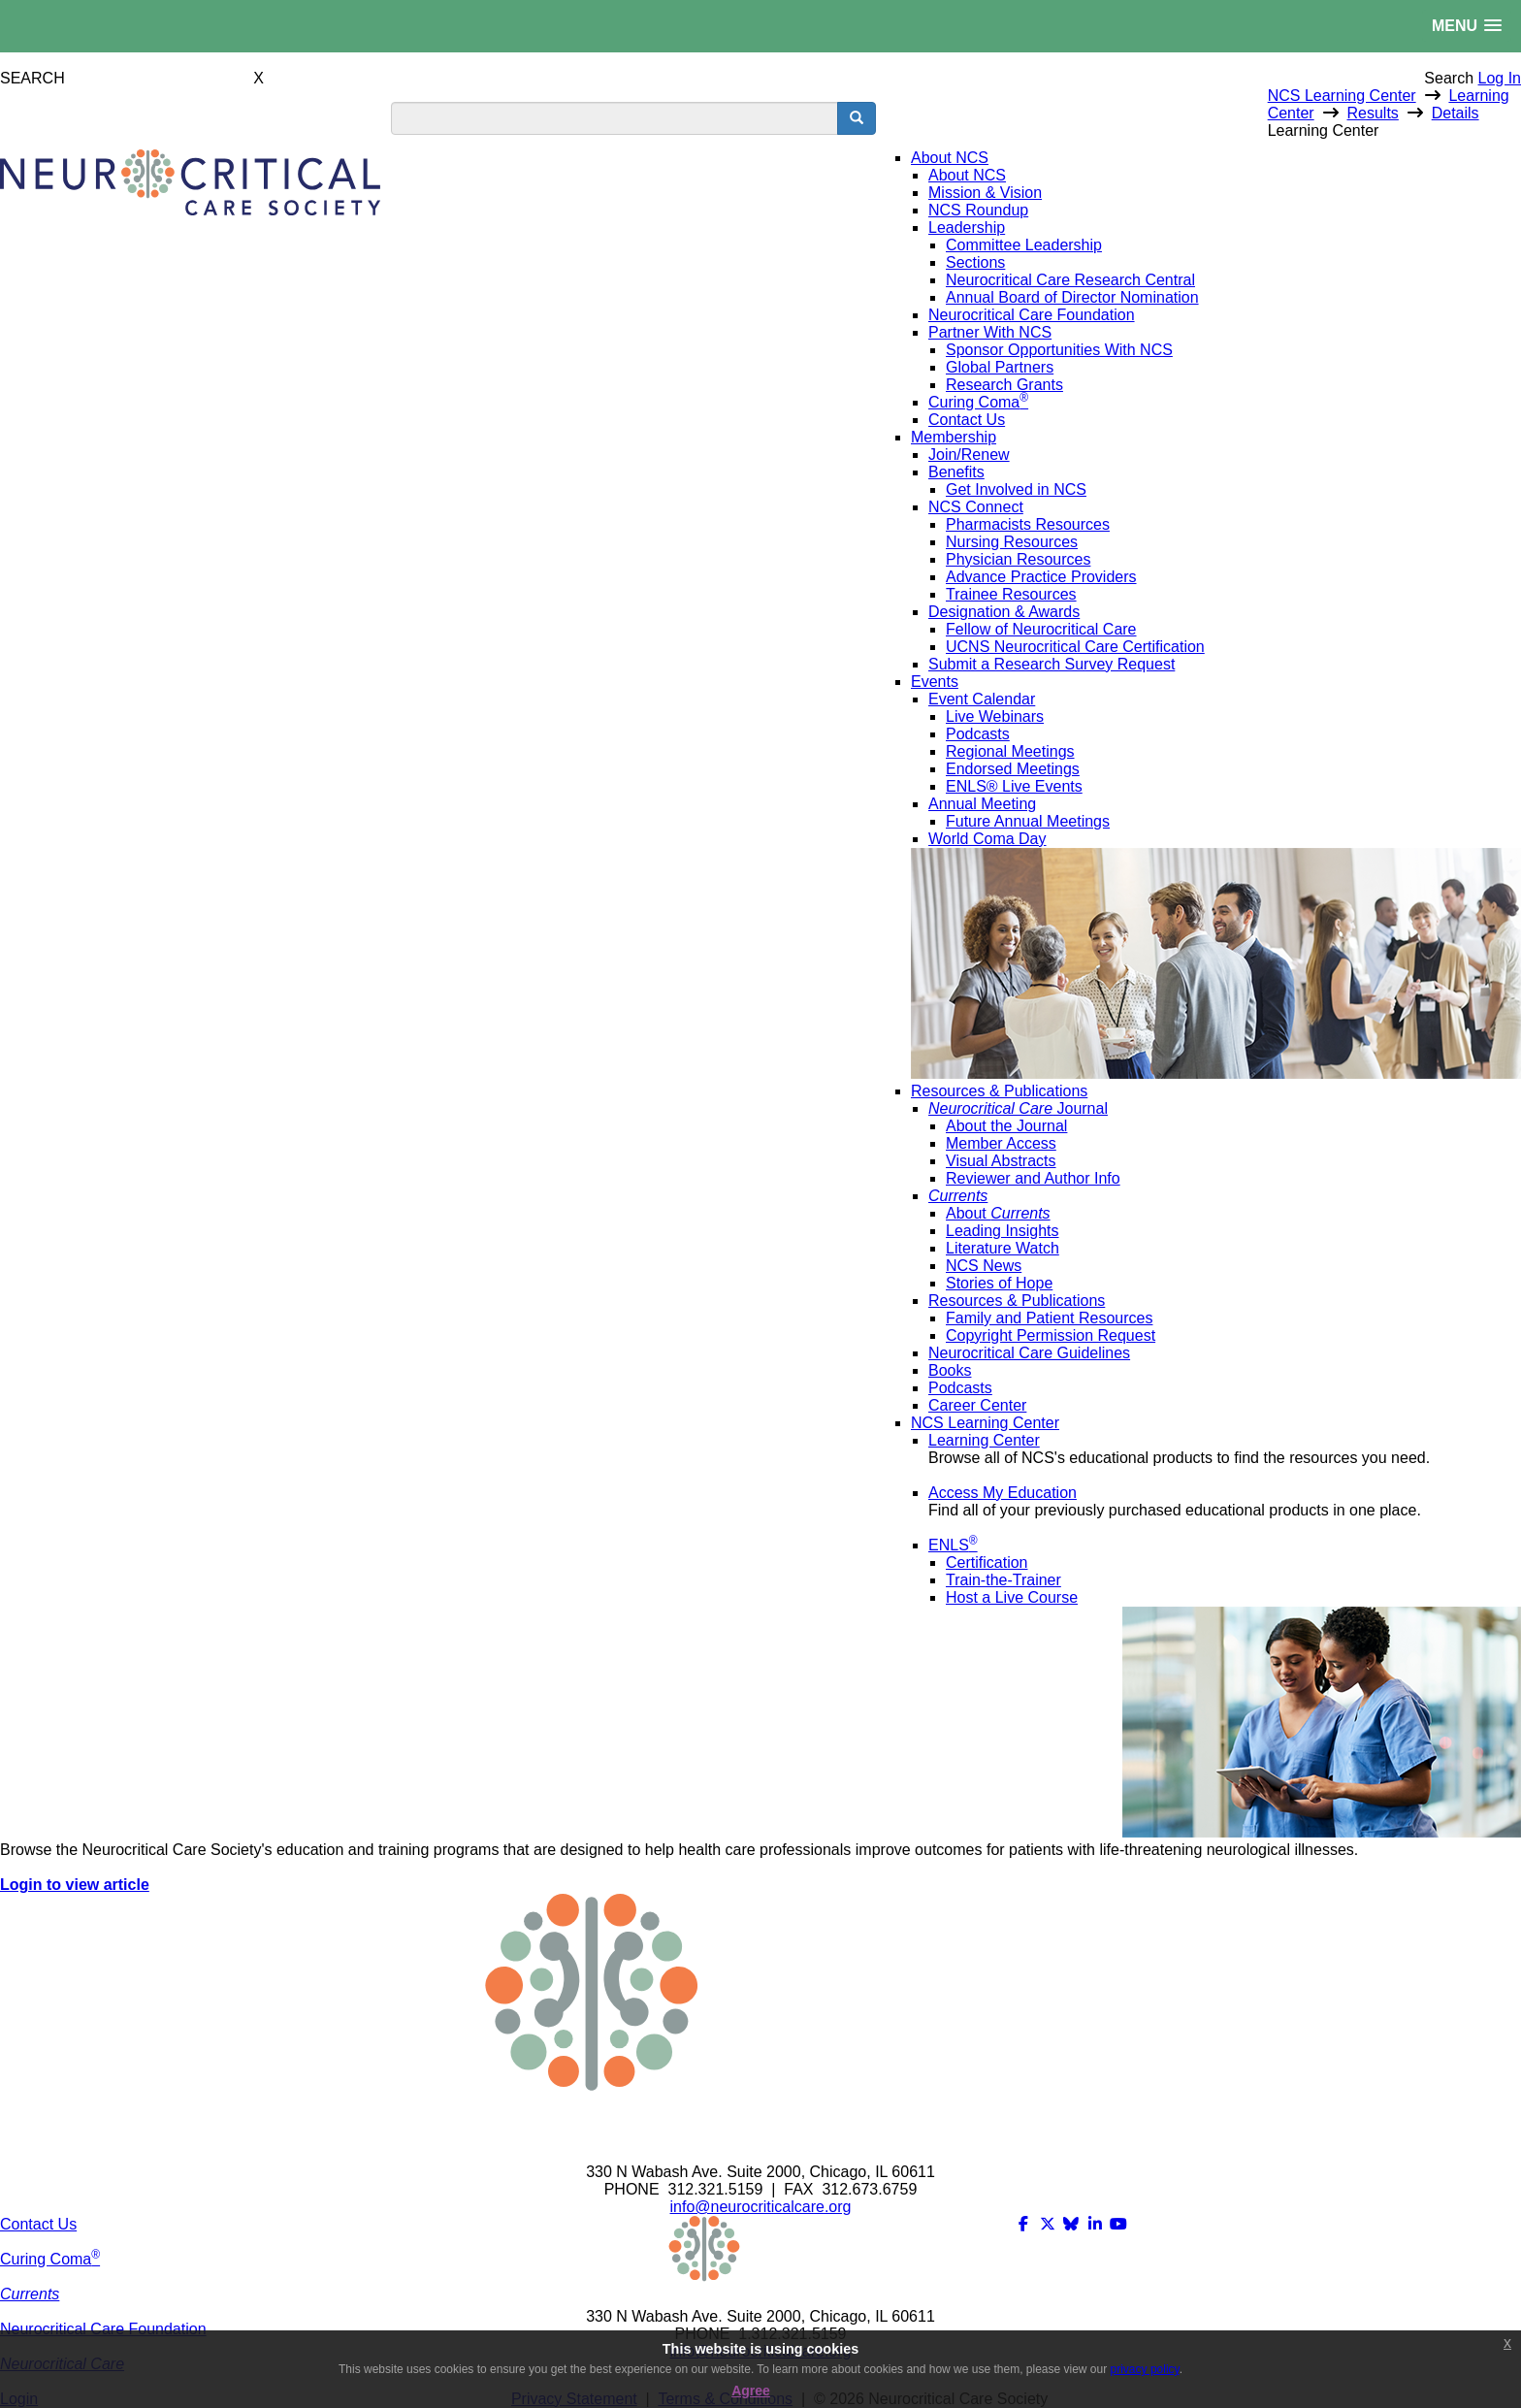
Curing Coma (50, 2259)
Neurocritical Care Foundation (103, 2329)
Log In (1499, 78)
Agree (750, 2390)
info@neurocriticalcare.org (761, 2206)
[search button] (856, 118)
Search (1448, 78)
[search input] (614, 118)
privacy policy (1145, 2369)
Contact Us (38, 2224)
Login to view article (74, 1884)
